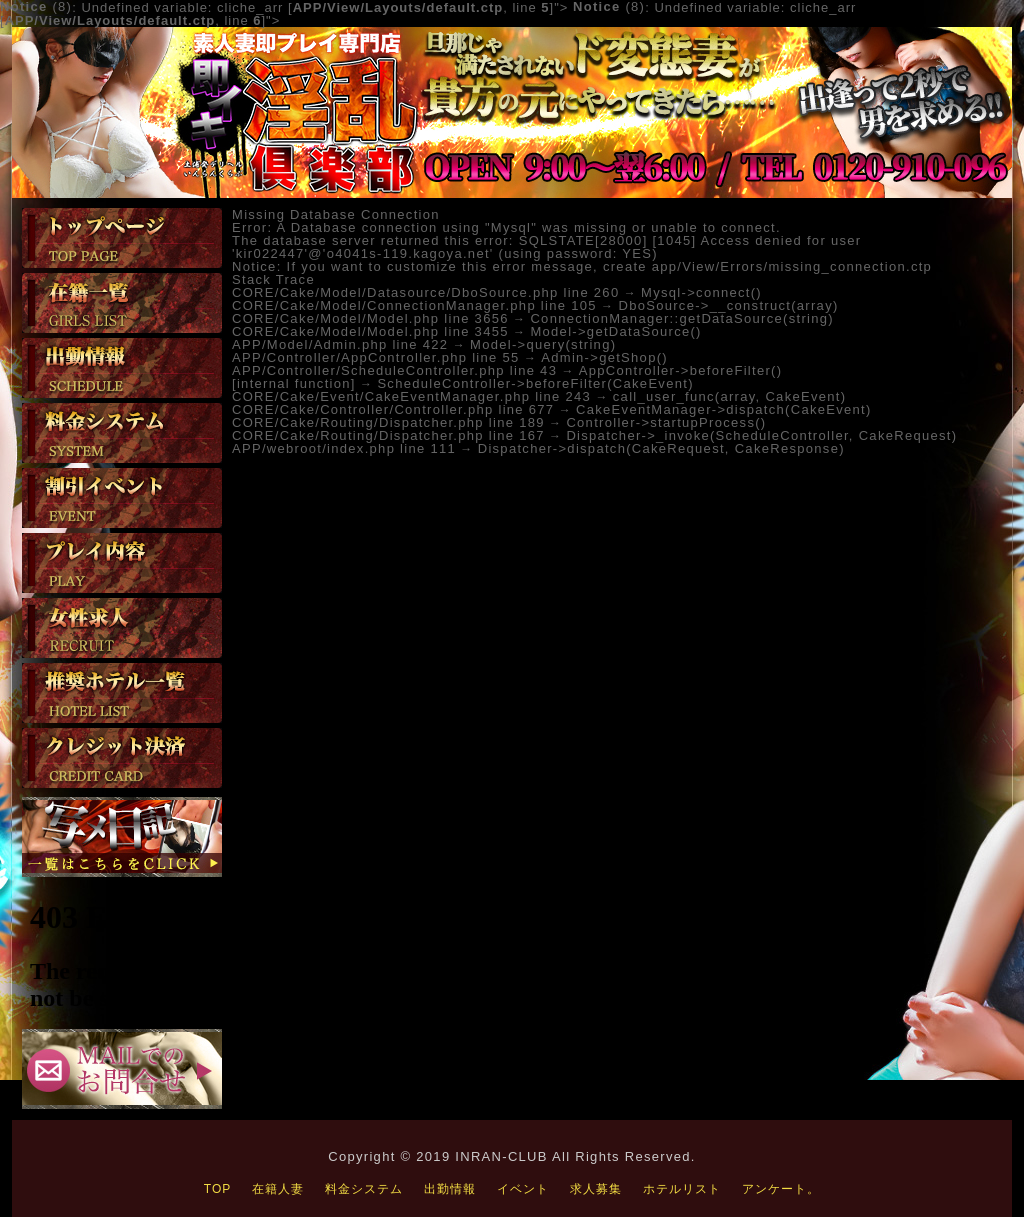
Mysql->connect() (701, 292)
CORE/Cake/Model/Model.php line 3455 (370, 331)
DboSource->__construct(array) (728, 305)
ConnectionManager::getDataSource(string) (681, 318)
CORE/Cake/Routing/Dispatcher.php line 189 (388, 422)
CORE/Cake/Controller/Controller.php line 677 (393, 409)
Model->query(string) (543, 344)
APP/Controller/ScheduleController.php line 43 (394, 370)
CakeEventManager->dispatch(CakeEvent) (724, 409)
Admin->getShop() (604, 357)
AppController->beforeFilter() (681, 370)
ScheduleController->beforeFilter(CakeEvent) (535, 383)
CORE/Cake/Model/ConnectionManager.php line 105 (414, 305)
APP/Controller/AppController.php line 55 (376, 357)
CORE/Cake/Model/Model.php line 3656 (370, 318)
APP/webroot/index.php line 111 (344, 448)
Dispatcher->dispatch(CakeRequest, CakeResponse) (661, 448)
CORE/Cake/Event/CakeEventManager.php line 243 (411, 396)
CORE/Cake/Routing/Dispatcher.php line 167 (388, 435)
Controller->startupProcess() (666, 422)
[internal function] (294, 383)
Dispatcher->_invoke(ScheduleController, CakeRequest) (761, 435)
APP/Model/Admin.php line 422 (340, 344)
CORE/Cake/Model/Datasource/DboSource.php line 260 (425, 292)
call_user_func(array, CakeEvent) (730, 396)
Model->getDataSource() (615, 331)
